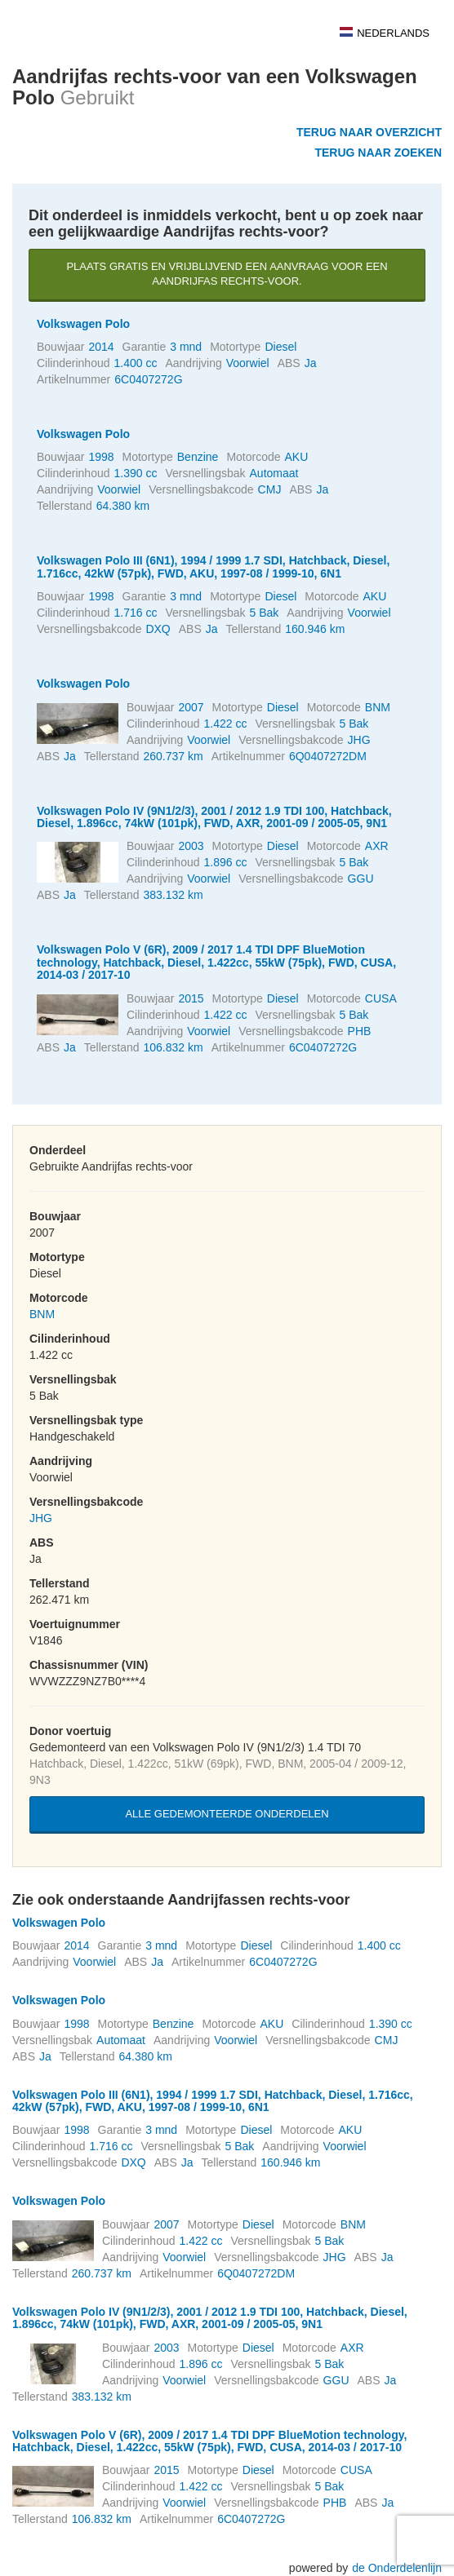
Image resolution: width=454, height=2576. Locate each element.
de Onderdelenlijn (397, 2567)
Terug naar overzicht (369, 132)
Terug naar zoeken (378, 152)
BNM (42, 1314)
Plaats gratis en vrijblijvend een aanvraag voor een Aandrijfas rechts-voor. (226, 274)
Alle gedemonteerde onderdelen (226, 1814)
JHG (40, 1518)
